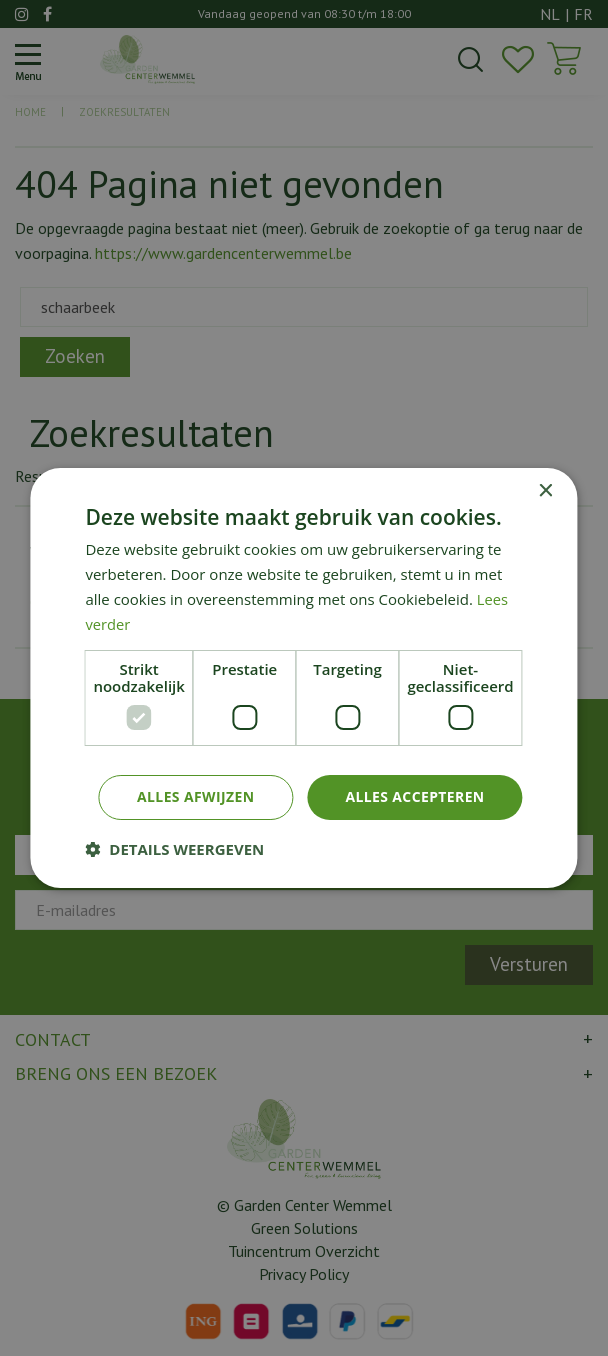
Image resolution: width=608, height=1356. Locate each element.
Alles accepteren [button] (415, 796)
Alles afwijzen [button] (195, 796)
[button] (174, 849)
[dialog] (304, 678)
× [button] (545, 491)
